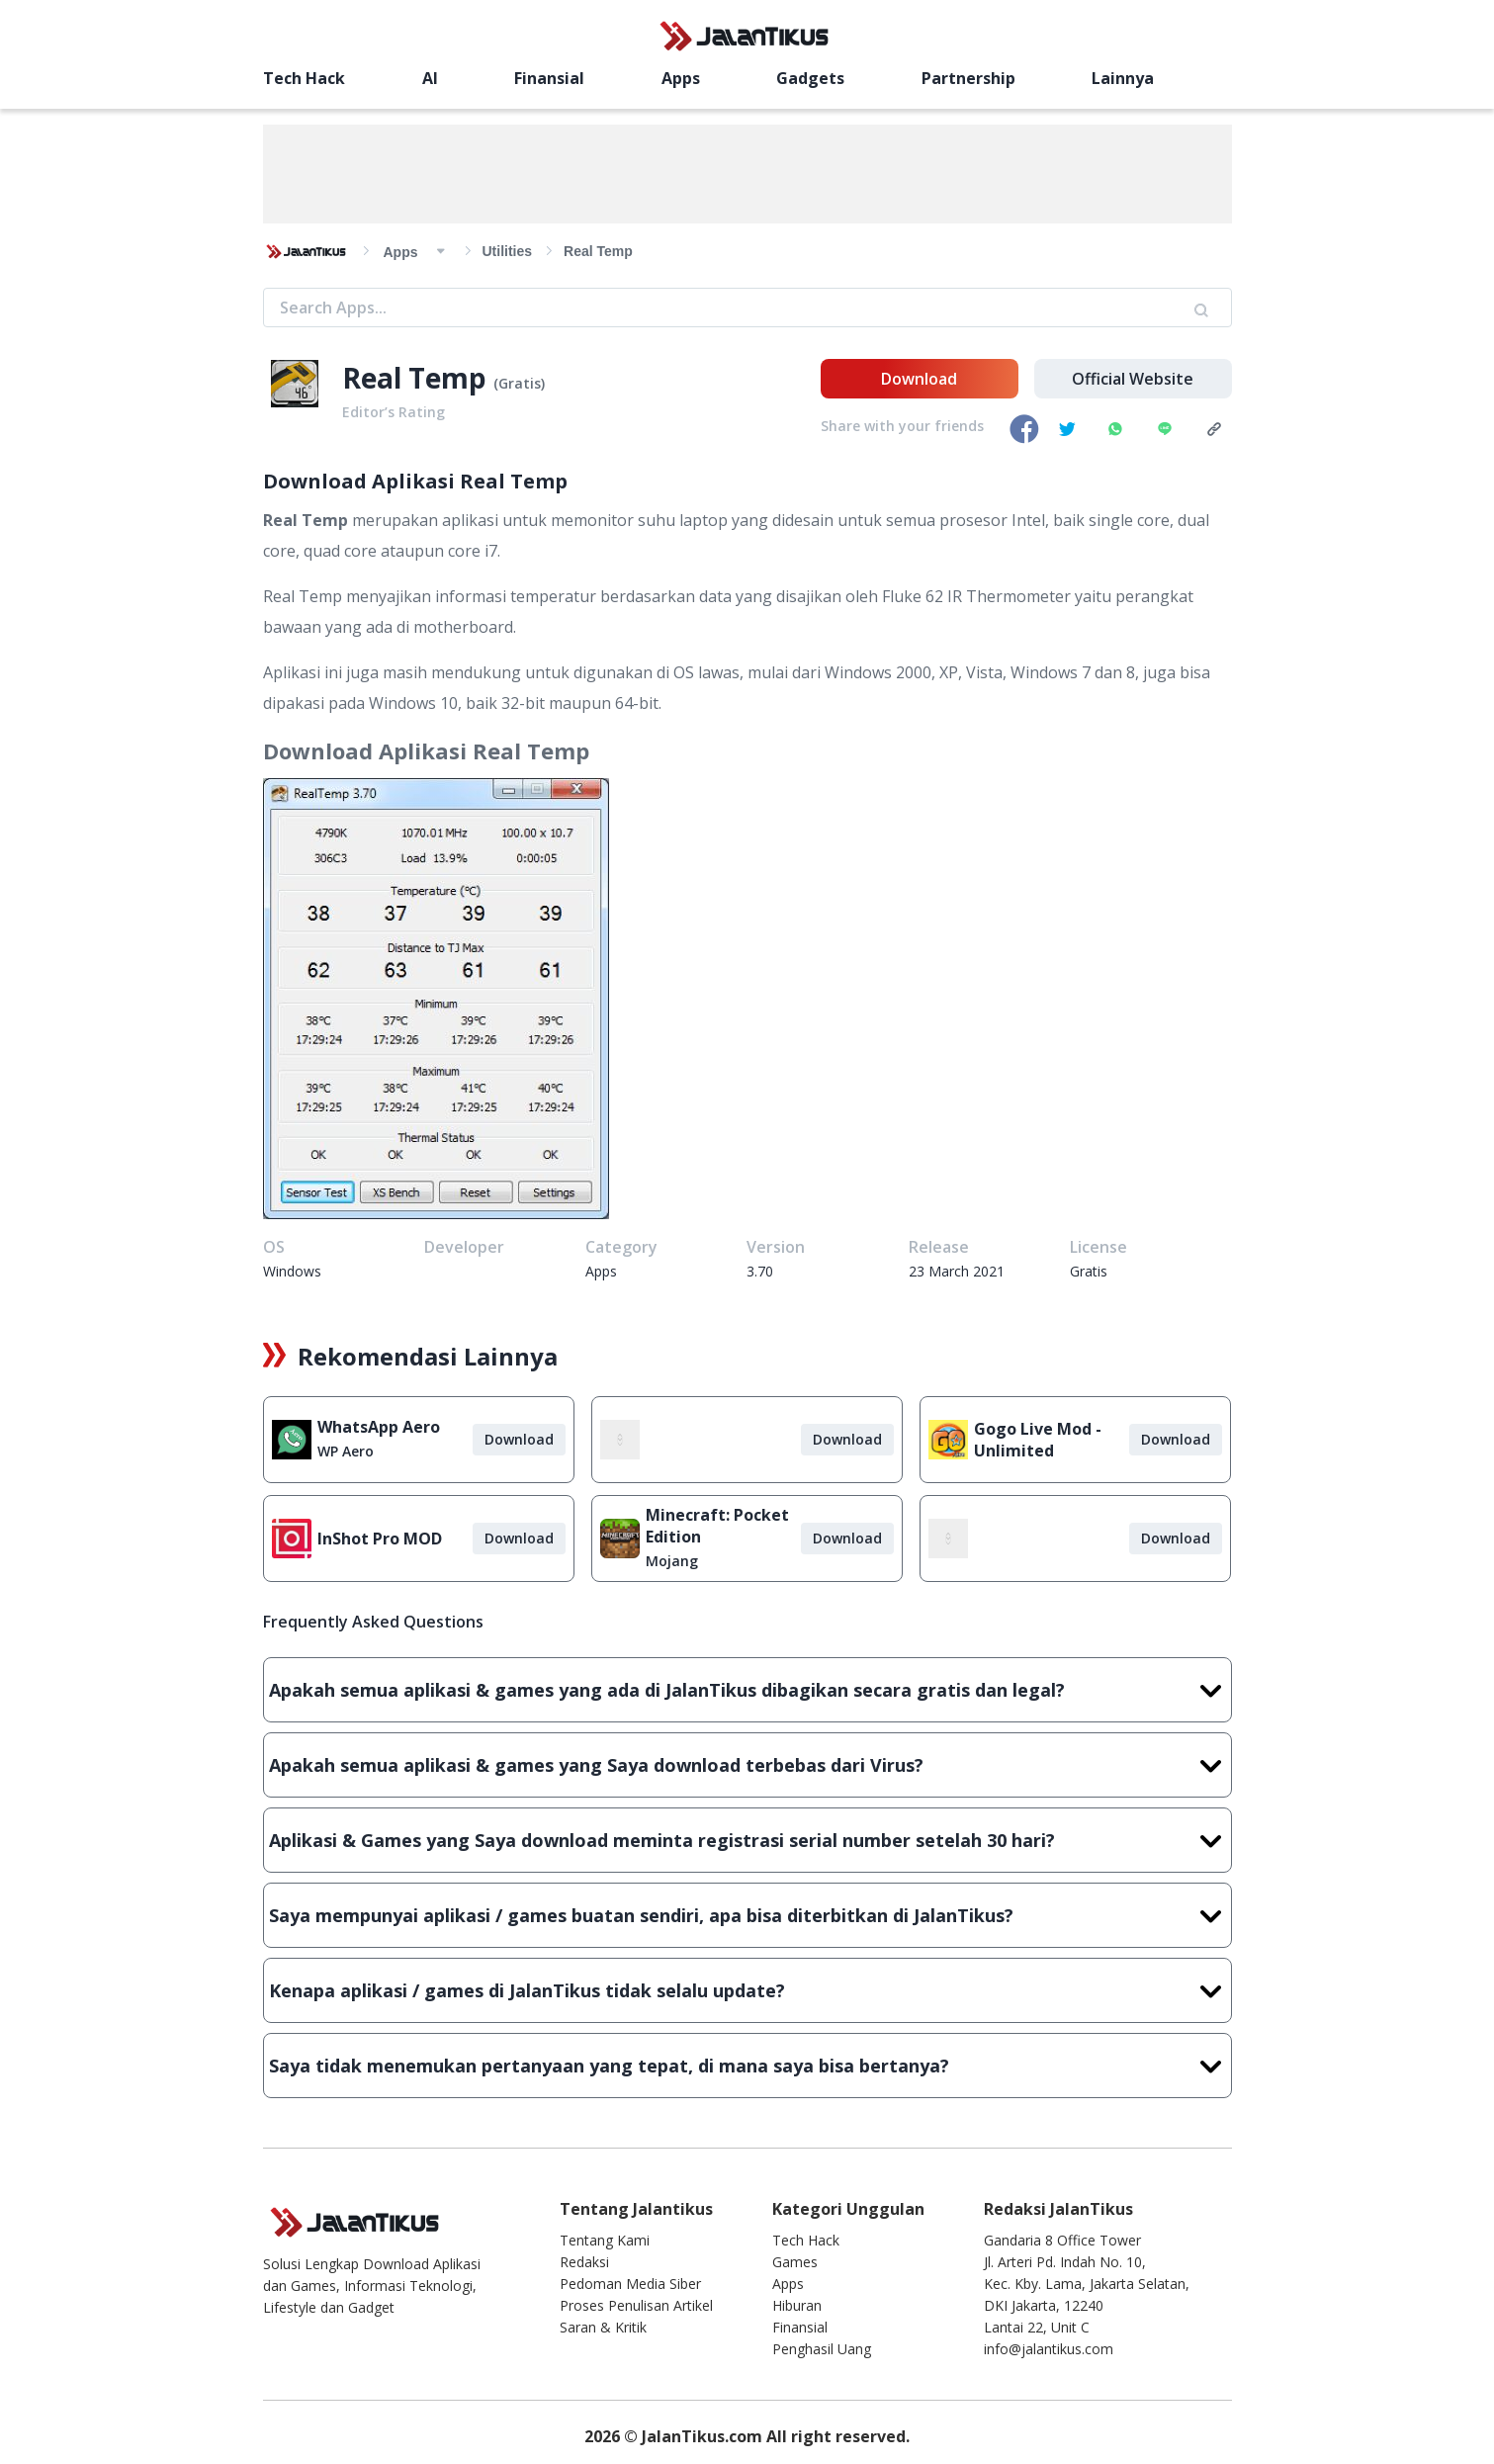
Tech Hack (304, 78)
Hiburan (797, 2305)
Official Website (1132, 379)
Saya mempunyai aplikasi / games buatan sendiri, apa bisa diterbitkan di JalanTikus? (747, 1915)
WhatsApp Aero (378, 1427)
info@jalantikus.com (1048, 2348)
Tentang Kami (605, 2240)
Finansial (549, 78)
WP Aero (345, 1451)
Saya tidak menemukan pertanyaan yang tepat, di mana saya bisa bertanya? (747, 2065)
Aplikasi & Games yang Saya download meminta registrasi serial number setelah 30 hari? (747, 1840)
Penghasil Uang (821, 2348)
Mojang (672, 1560)
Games (795, 2261)
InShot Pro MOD (379, 1538)
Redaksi (584, 2261)
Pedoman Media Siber (630, 2283)
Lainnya (1123, 78)
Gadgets (810, 78)
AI (430, 78)
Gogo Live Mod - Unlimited (1037, 1439)
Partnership (968, 78)
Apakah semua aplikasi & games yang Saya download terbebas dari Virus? (747, 1765)
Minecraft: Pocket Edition (717, 1525)
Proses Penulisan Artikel (636, 2305)
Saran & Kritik (603, 2327)
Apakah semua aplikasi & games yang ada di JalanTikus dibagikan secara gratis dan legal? (747, 1690)
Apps (680, 78)
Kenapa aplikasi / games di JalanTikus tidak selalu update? (747, 1990)
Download (919, 379)
